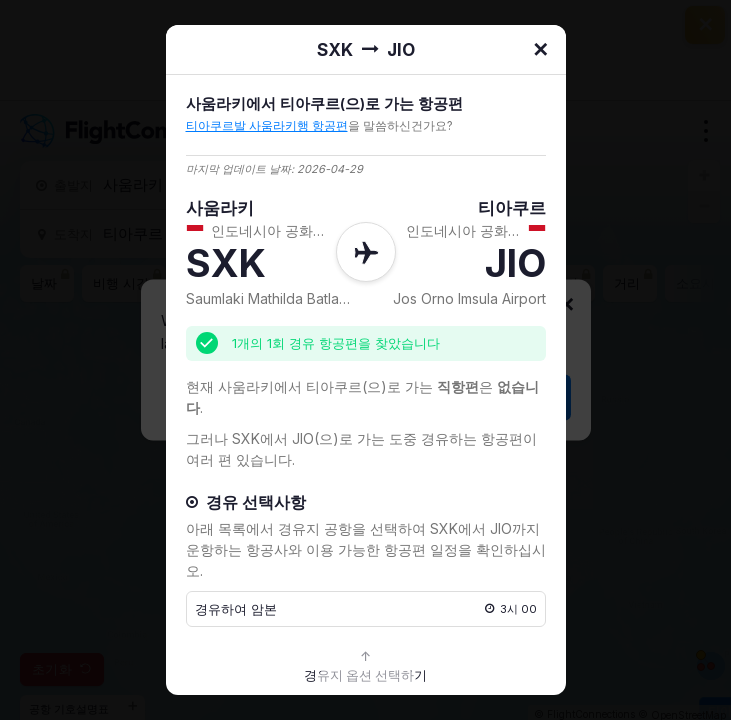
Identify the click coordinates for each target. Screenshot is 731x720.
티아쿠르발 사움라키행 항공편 (267, 125)
